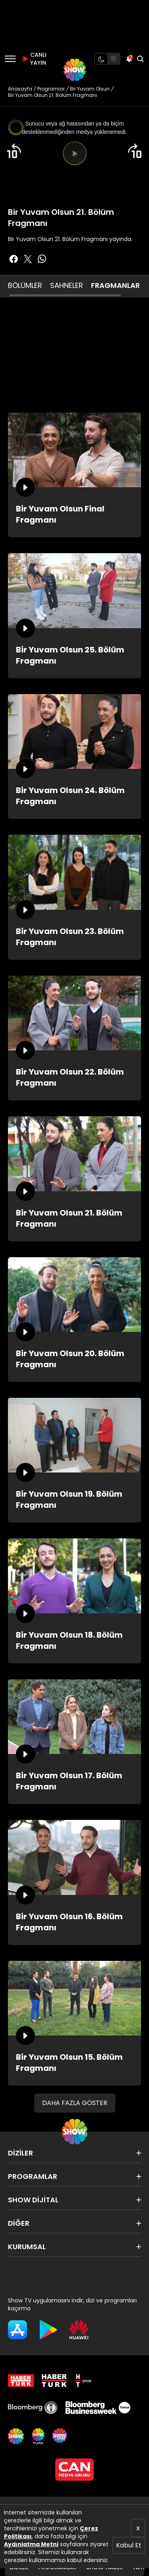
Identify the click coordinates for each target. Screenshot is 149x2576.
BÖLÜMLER (25, 285)
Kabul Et (128, 2545)
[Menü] (10, 59)
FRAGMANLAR (115, 285)
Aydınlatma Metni (31, 2544)
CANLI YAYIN (33, 59)
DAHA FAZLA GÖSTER (74, 2102)
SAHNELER (66, 285)
